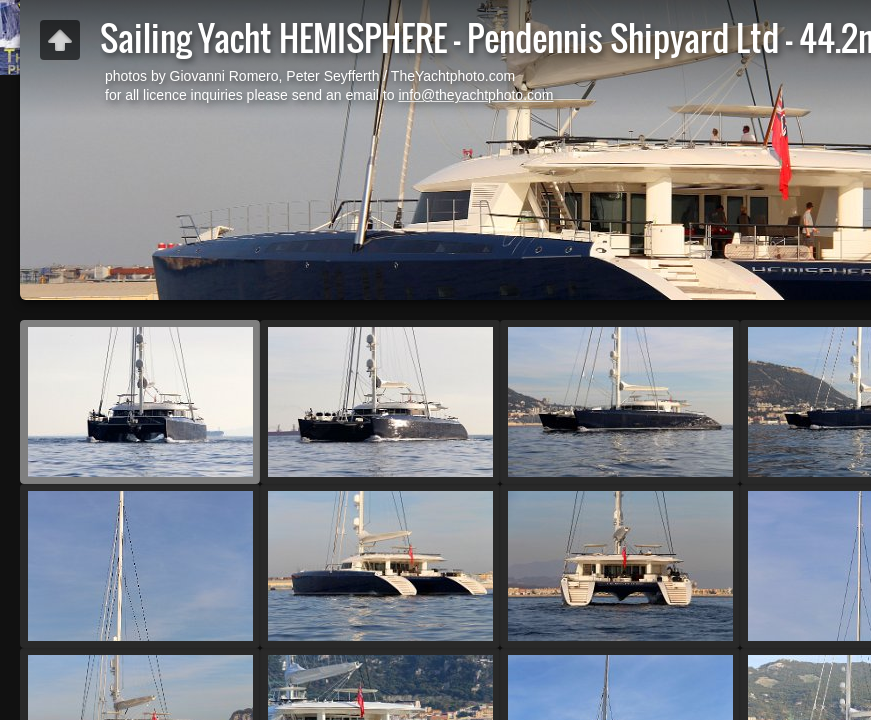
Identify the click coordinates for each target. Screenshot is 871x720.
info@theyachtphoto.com (475, 95)
